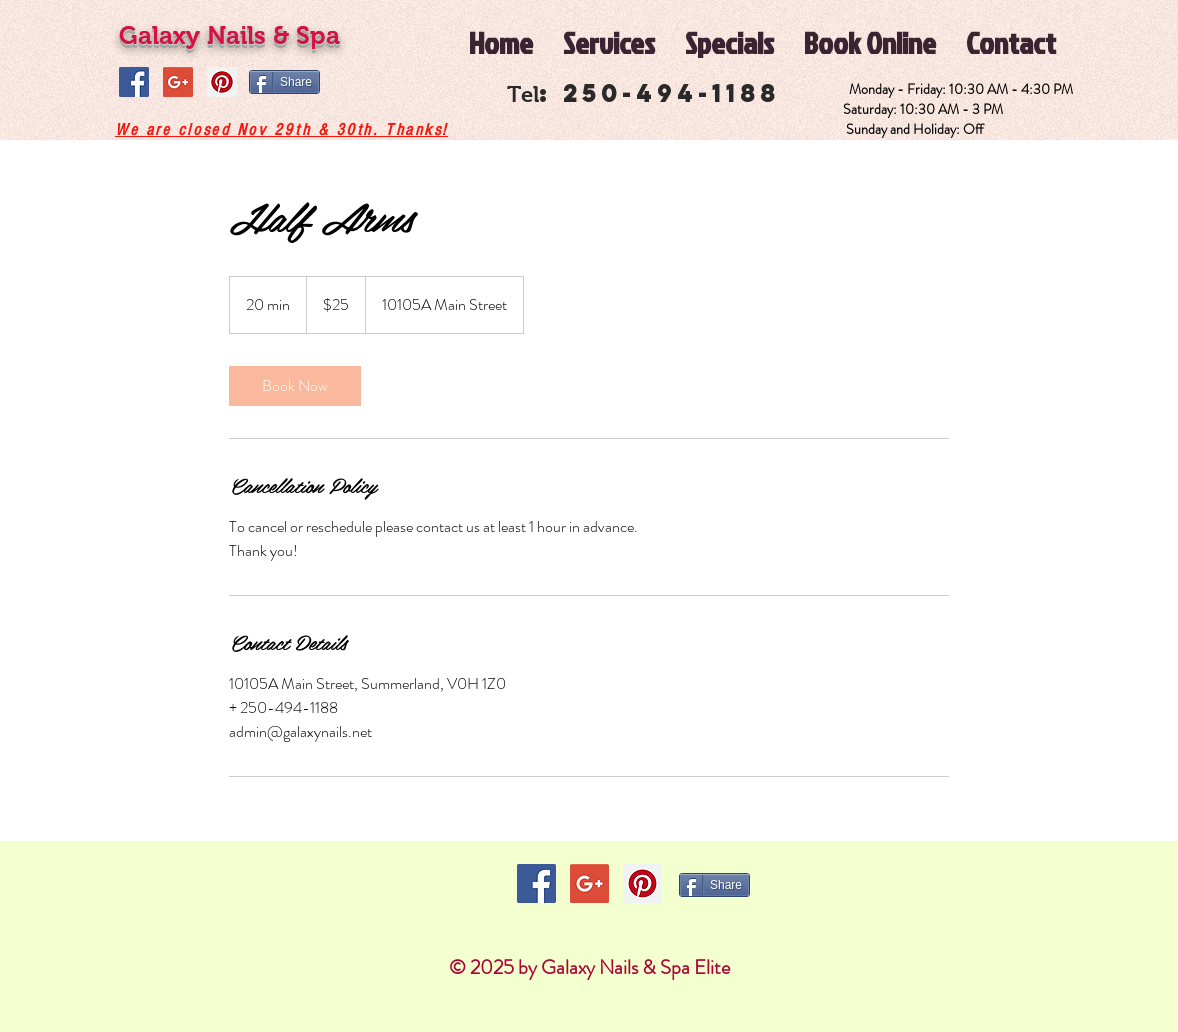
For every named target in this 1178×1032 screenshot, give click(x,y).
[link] (295, 386)
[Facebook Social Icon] (134, 82)
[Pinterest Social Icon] (222, 82)
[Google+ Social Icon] (178, 82)
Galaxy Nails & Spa (229, 35)
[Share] (284, 82)
